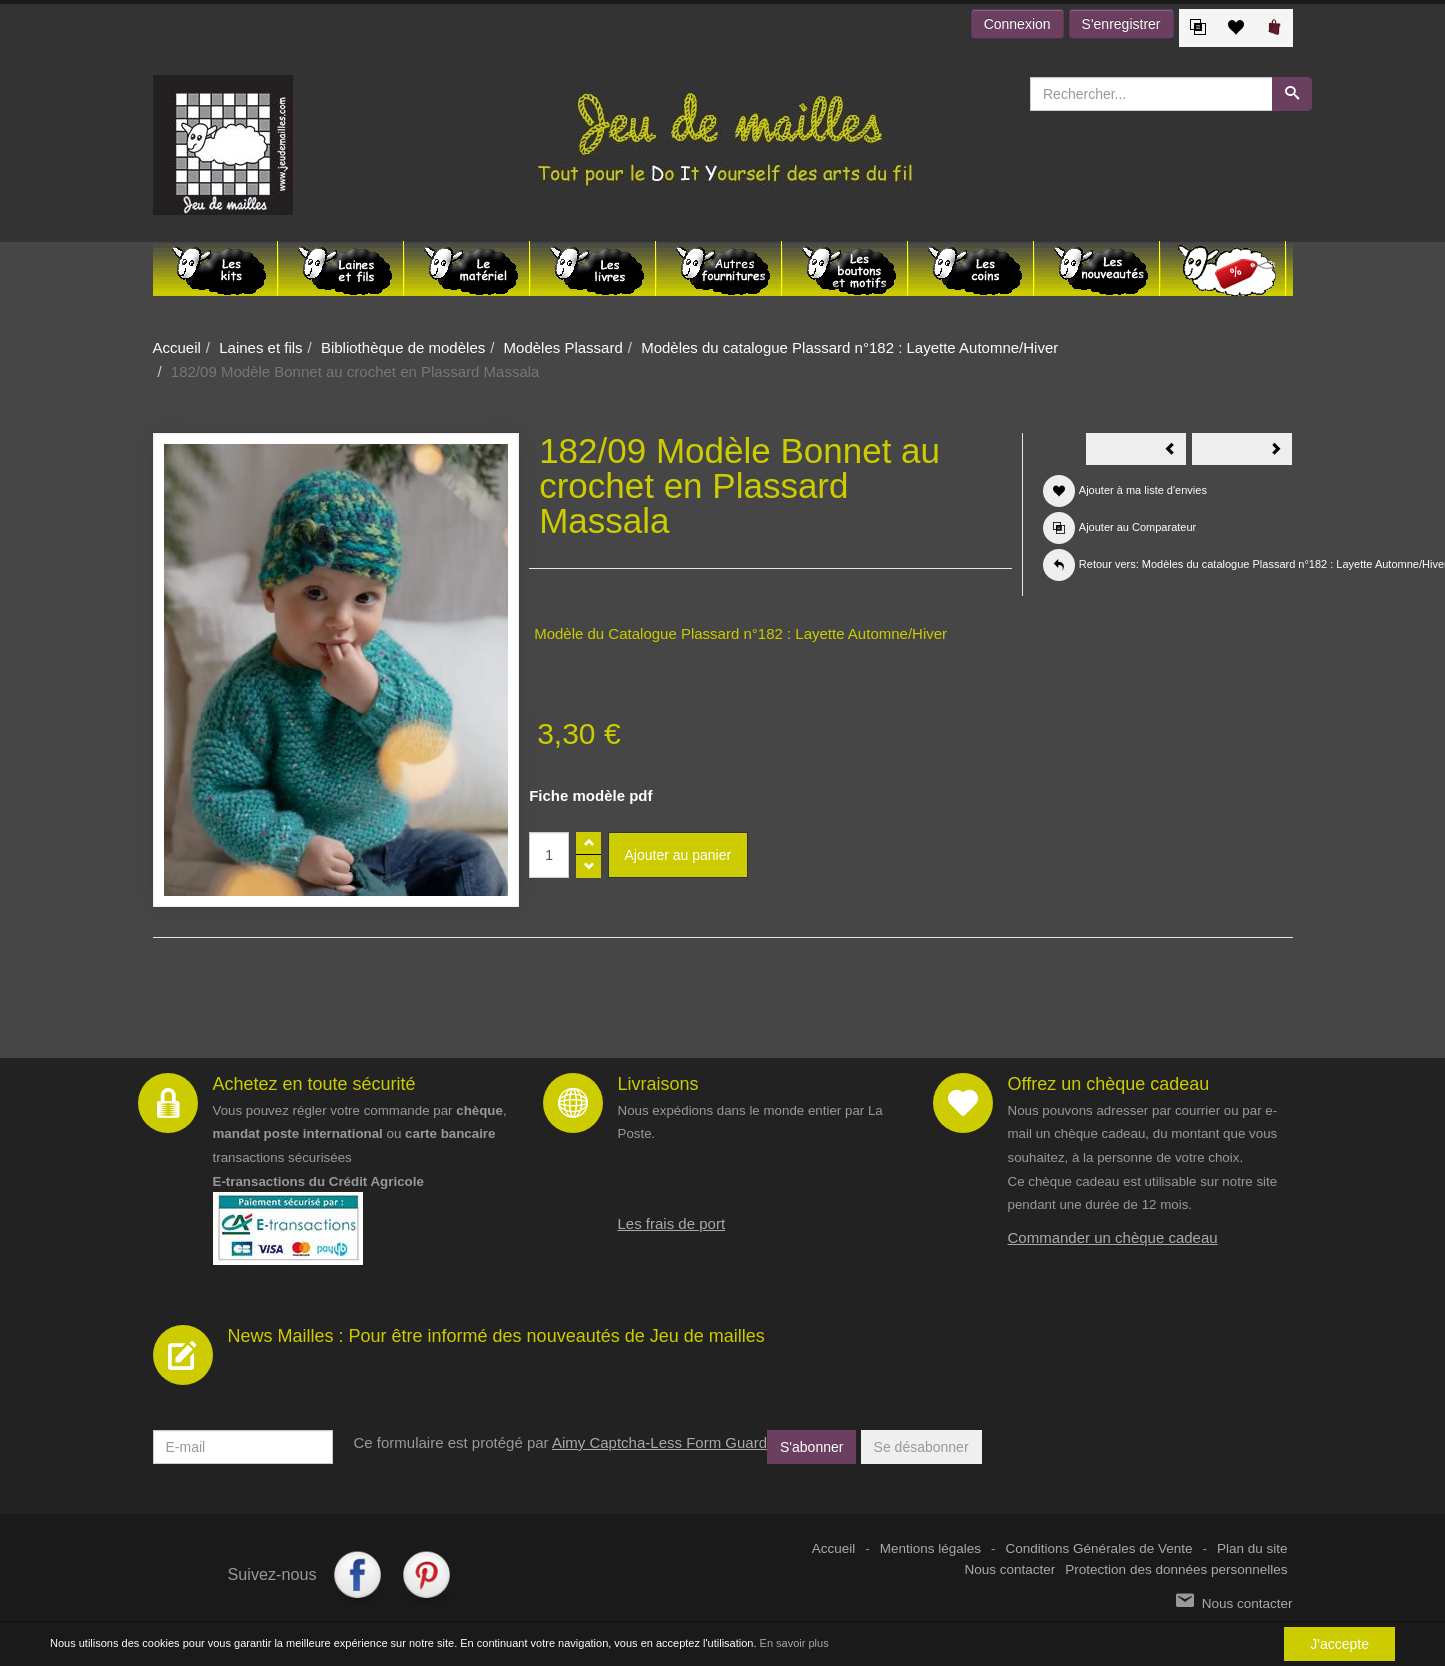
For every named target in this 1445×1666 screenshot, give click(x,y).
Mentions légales (930, 1548)
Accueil (177, 347)
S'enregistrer (1121, 24)
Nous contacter (1010, 1569)
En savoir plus (794, 1644)
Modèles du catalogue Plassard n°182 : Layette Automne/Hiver (849, 347)
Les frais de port (672, 1223)
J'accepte (1339, 1644)
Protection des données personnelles (1176, 1569)
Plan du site (1252, 1548)
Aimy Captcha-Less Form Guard (659, 1442)
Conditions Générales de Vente (1099, 1548)
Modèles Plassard (563, 347)
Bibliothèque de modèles (403, 347)
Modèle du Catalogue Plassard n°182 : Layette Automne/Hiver (740, 633)
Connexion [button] (1017, 24)
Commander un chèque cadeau (1113, 1237)
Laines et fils (260, 347)
